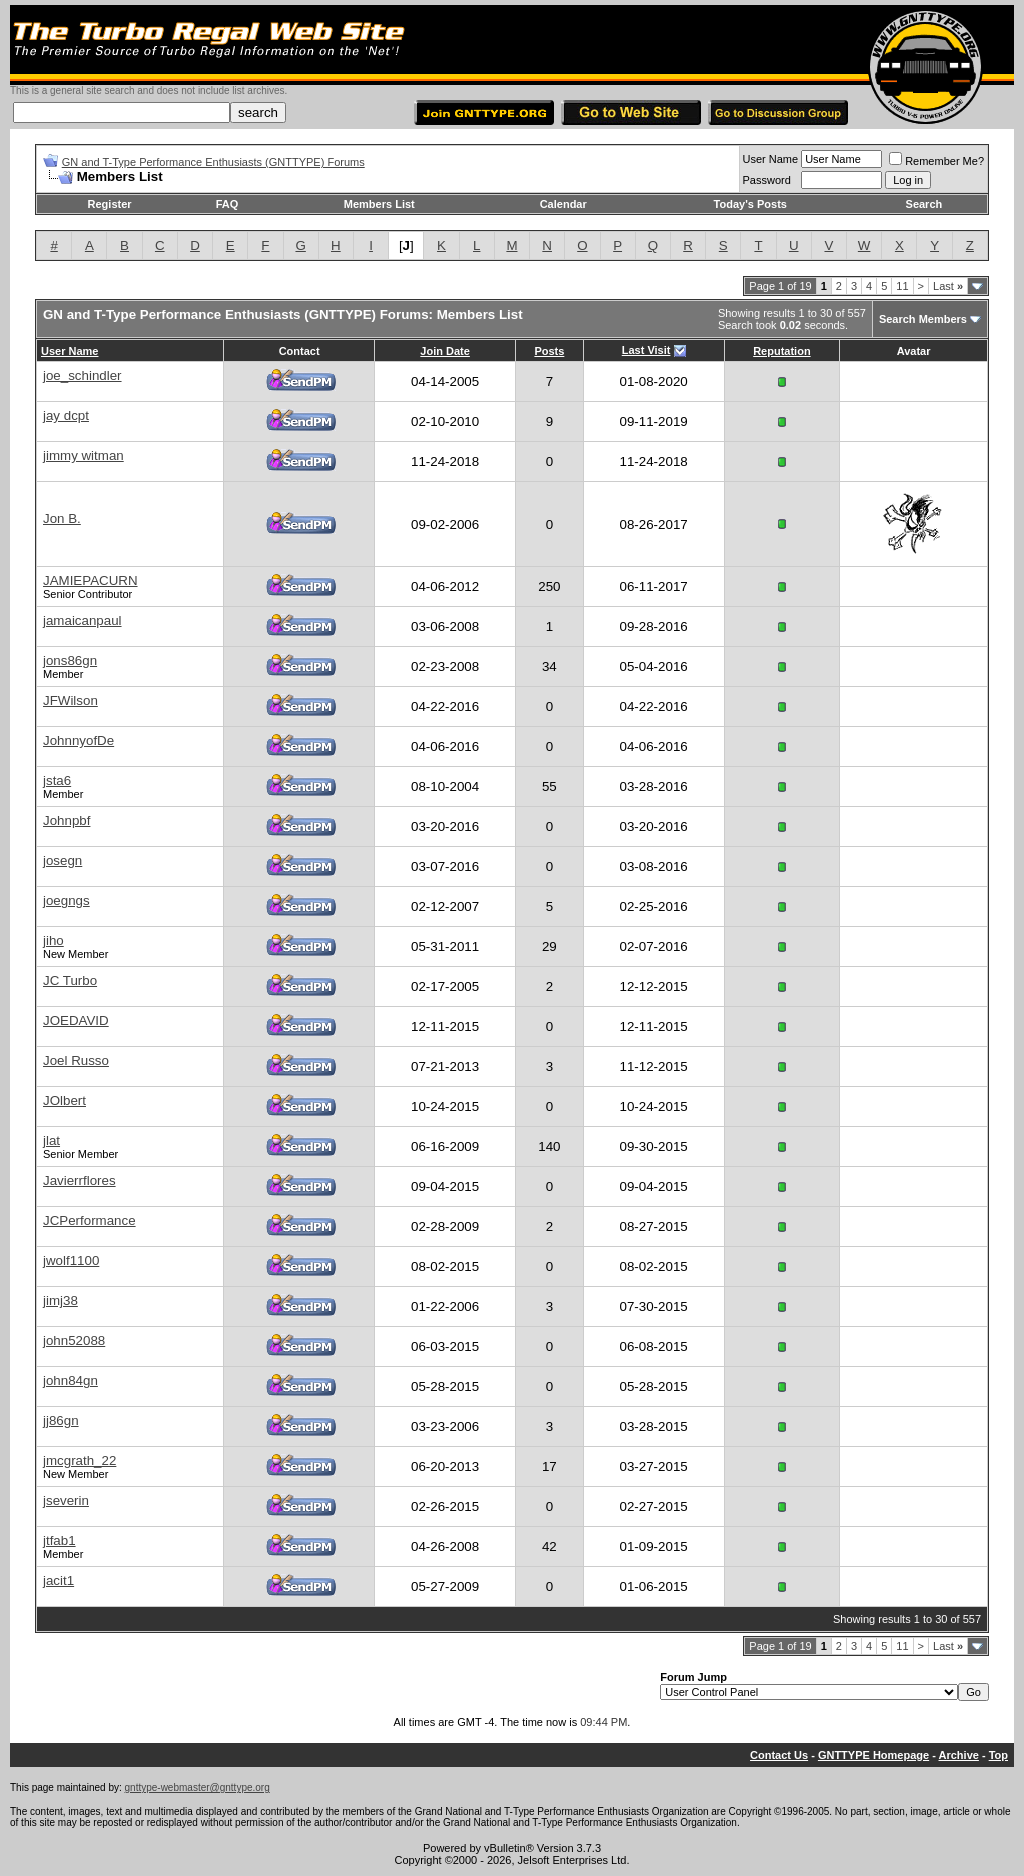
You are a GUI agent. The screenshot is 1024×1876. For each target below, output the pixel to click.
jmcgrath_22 (79, 1460)
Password (767, 180)
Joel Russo (76, 1060)
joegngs (66, 900)
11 (902, 286)
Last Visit (646, 350)
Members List (379, 204)
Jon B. (62, 518)
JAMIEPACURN (90, 580)
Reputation (781, 351)
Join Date (445, 351)
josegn (62, 860)
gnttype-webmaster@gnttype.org (197, 1787)
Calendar (563, 204)
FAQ (227, 204)
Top (998, 1755)
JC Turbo (70, 980)
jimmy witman (83, 455)
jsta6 (57, 780)
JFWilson (70, 700)
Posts (549, 351)
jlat (51, 1140)
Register (110, 204)
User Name (771, 159)
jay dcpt (66, 415)
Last (948, 286)
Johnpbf (66, 820)
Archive (959, 1755)
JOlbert (64, 1100)
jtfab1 (59, 1540)
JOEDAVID (76, 1020)
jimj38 (60, 1300)
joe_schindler (82, 375)
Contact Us (779, 1755)
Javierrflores (79, 1180)
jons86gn (70, 660)
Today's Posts (750, 204)
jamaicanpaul (82, 620)
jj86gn (61, 1420)
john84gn (70, 1380)
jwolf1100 (71, 1260)
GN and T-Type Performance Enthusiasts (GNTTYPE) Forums (213, 162)
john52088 (74, 1340)
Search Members (923, 319)
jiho (53, 940)
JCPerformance (89, 1220)
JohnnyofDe (78, 740)
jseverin (66, 1500)
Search (924, 204)
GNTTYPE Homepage (873, 1755)
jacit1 (58, 1580)
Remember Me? (936, 161)
